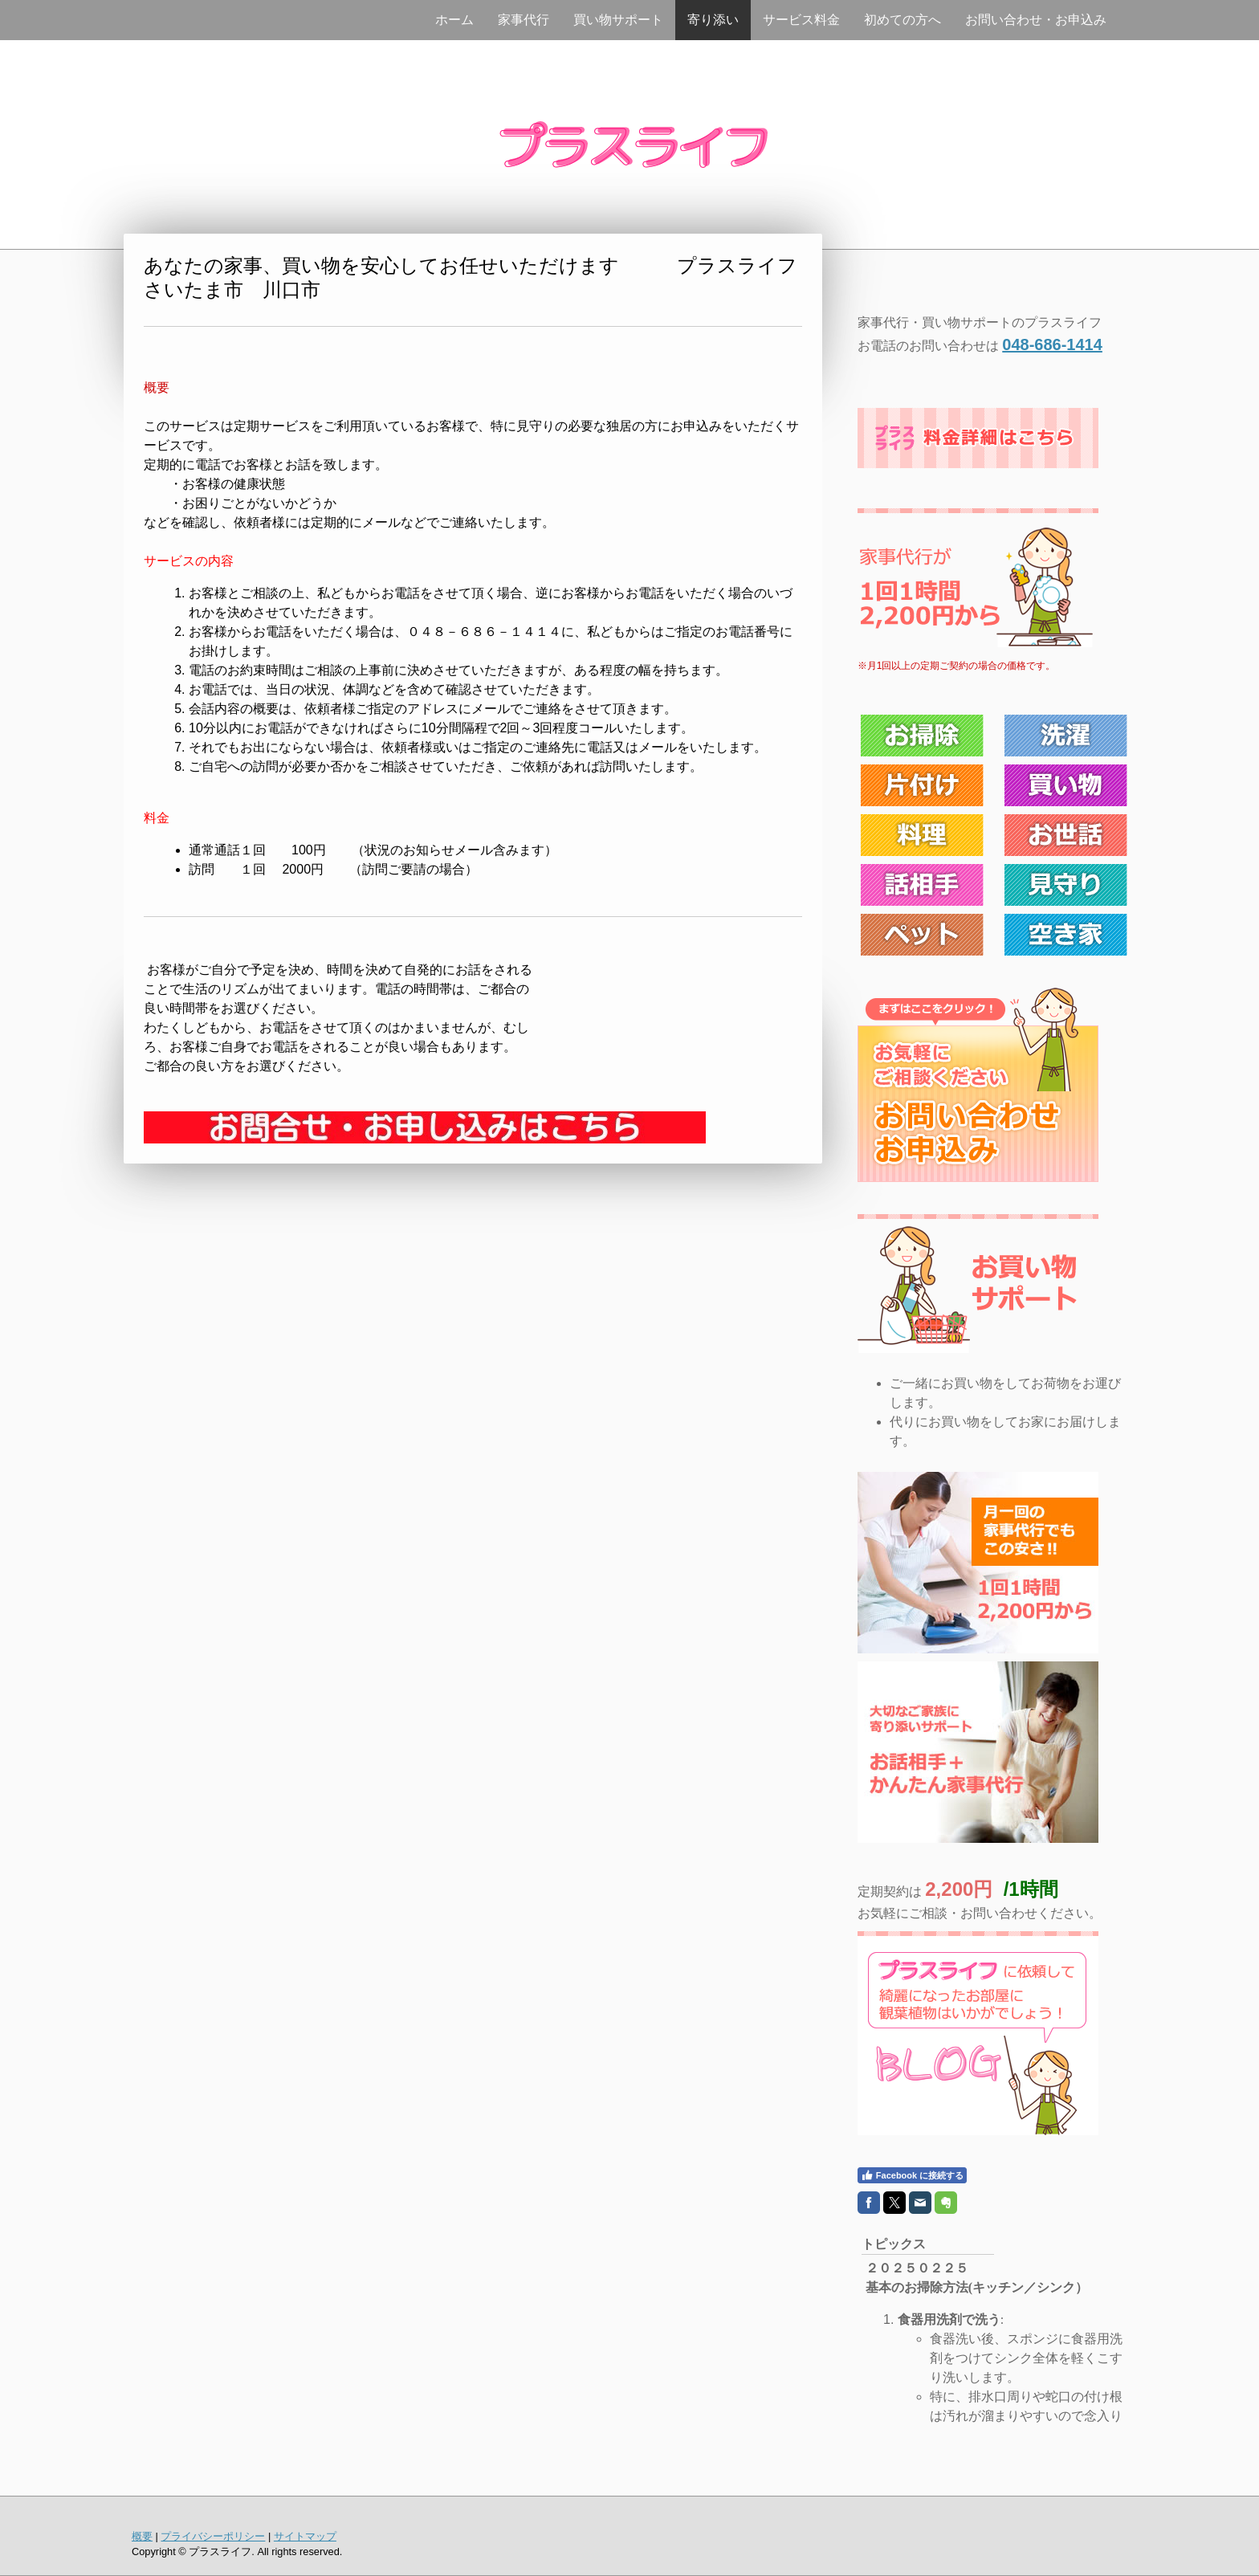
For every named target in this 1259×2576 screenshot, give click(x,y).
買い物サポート (618, 19)
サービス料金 (801, 19)
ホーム (454, 19)
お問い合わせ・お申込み (1035, 19)
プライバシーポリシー (213, 2536)
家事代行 (523, 19)
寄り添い (713, 19)
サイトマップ (305, 2536)
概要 (142, 2536)
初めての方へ (902, 19)
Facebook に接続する (912, 2175)
